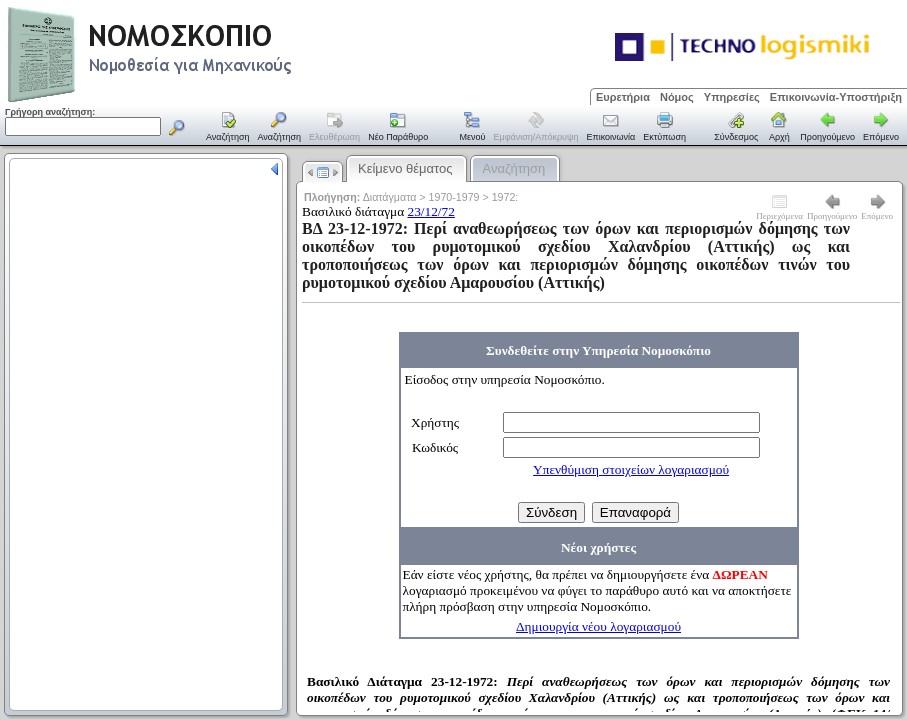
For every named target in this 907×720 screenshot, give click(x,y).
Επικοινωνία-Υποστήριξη (836, 97)
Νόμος (677, 97)
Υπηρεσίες (732, 97)
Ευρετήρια (623, 97)
